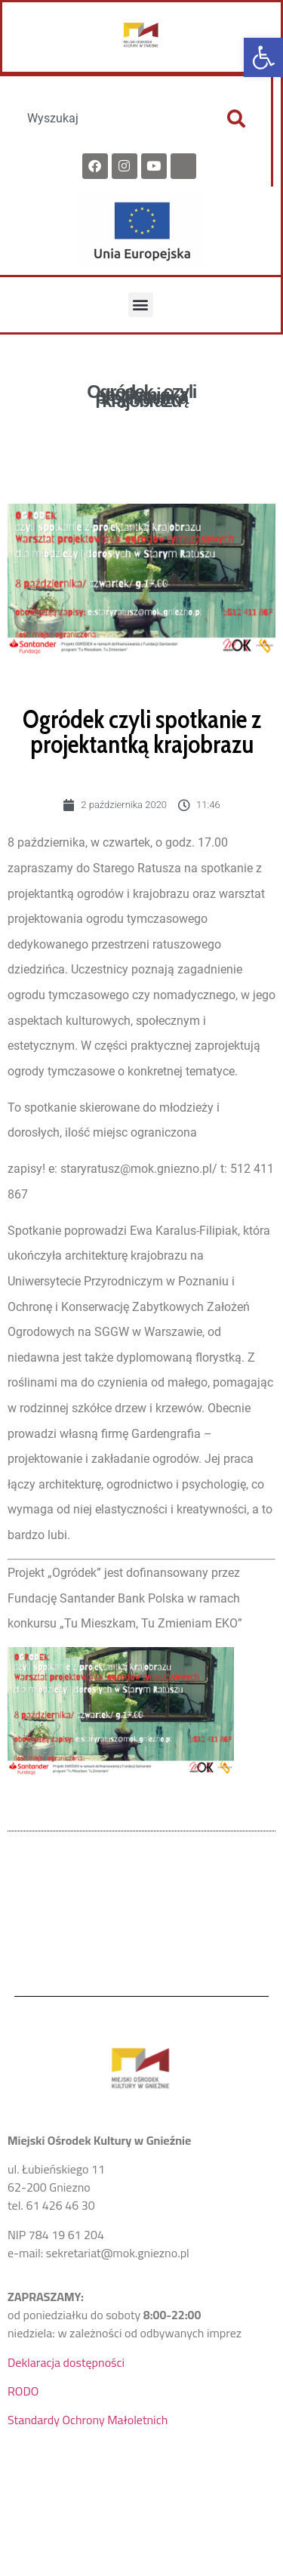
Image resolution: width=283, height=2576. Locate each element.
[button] (263, 57)
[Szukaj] (236, 118)
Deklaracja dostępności (66, 2362)
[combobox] (109, 118)
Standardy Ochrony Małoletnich (88, 2419)
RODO (23, 2391)
